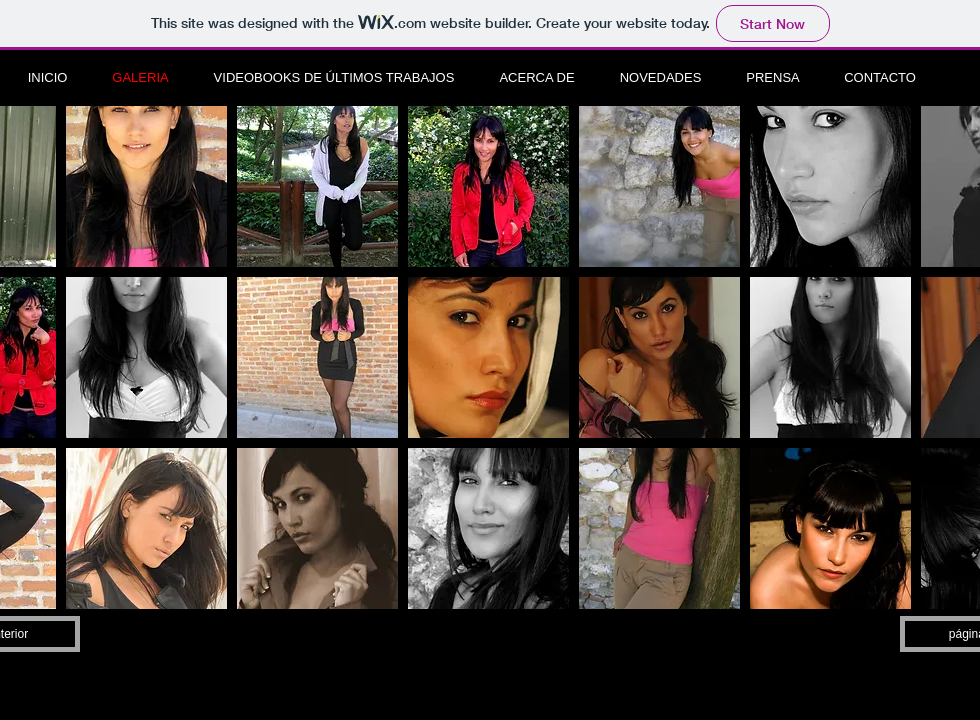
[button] (146, 186)
